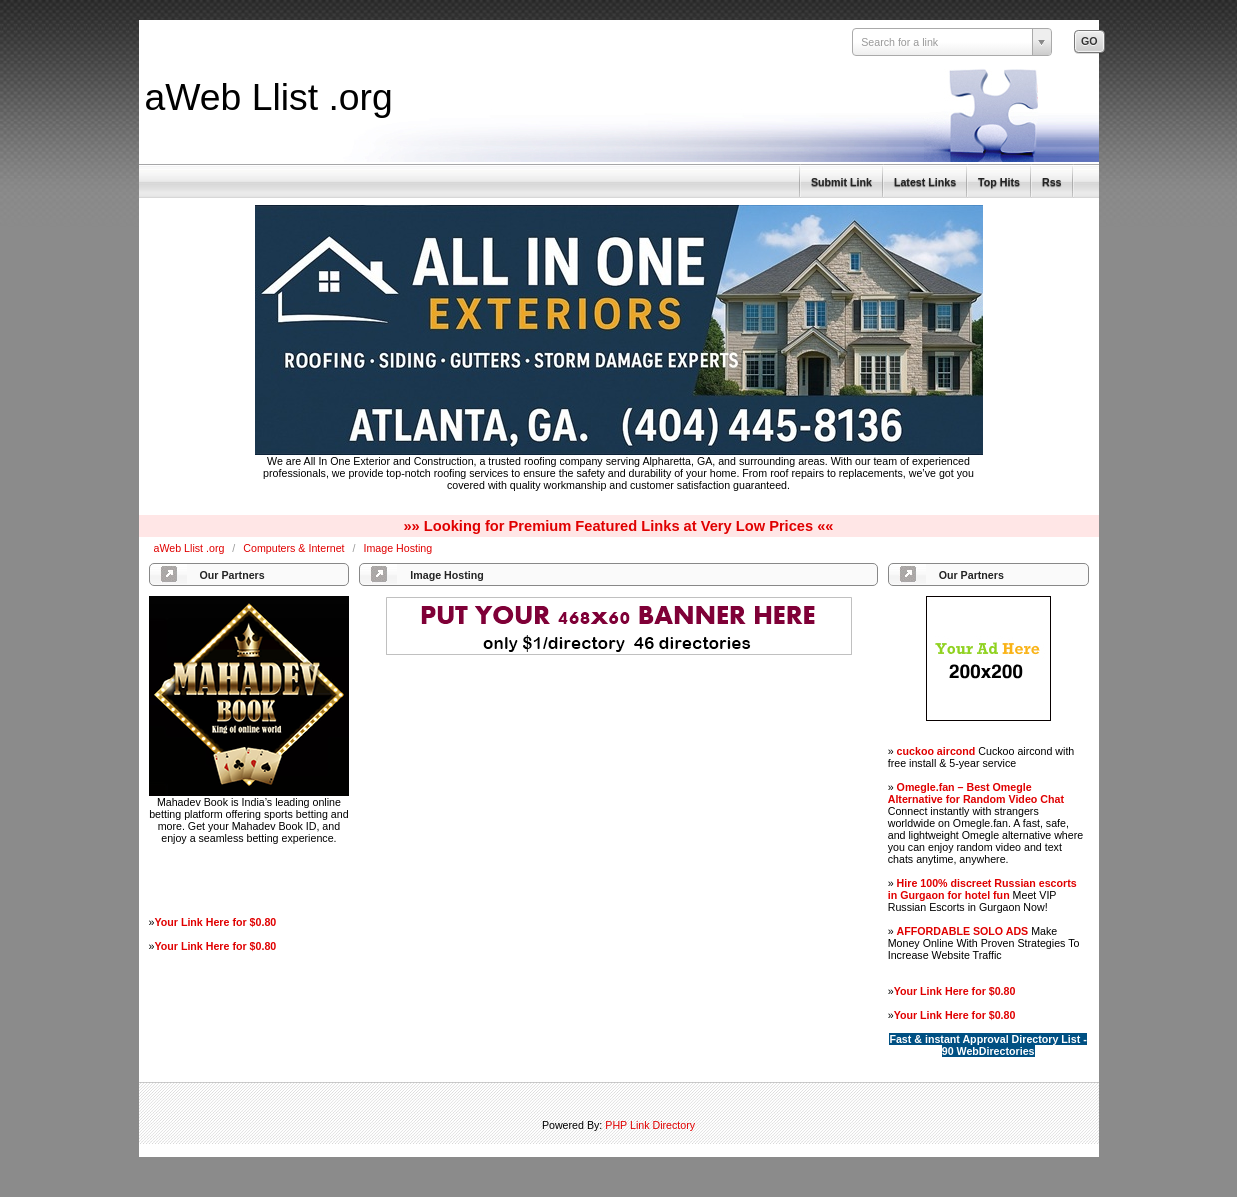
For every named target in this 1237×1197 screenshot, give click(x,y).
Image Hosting (397, 548)
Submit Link (841, 182)
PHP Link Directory (650, 1125)
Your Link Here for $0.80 (215, 922)
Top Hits (999, 182)
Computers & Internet (295, 548)
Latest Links (925, 182)
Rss (1052, 182)
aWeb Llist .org (269, 97)
